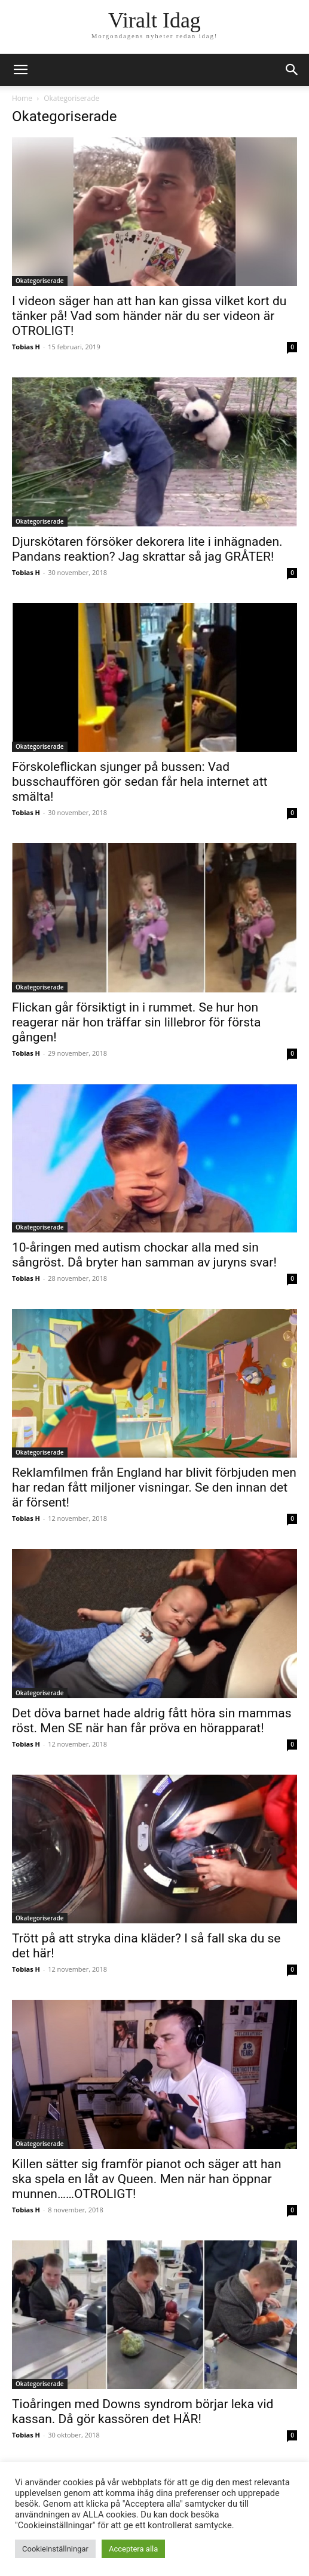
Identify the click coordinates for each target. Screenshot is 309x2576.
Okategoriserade (40, 280)
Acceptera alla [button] (133, 2548)
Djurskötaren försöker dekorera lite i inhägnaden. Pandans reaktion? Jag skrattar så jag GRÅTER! (147, 549)
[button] (292, 70)
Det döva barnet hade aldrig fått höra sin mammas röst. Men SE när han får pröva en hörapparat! (151, 1720)
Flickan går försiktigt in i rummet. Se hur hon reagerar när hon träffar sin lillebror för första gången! (136, 1022)
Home (22, 98)
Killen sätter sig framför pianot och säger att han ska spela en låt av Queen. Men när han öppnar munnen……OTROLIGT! (147, 2179)
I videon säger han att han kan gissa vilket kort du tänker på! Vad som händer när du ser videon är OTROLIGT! (149, 316)
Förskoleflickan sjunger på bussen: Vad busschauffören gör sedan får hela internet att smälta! (139, 782)
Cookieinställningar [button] (55, 2548)
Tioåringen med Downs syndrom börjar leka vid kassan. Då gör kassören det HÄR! (142, 2411)
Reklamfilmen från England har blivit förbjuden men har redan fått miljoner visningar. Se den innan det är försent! (154, 1487)
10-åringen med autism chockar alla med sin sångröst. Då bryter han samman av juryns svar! (144, 1254)
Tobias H (26, 346)
